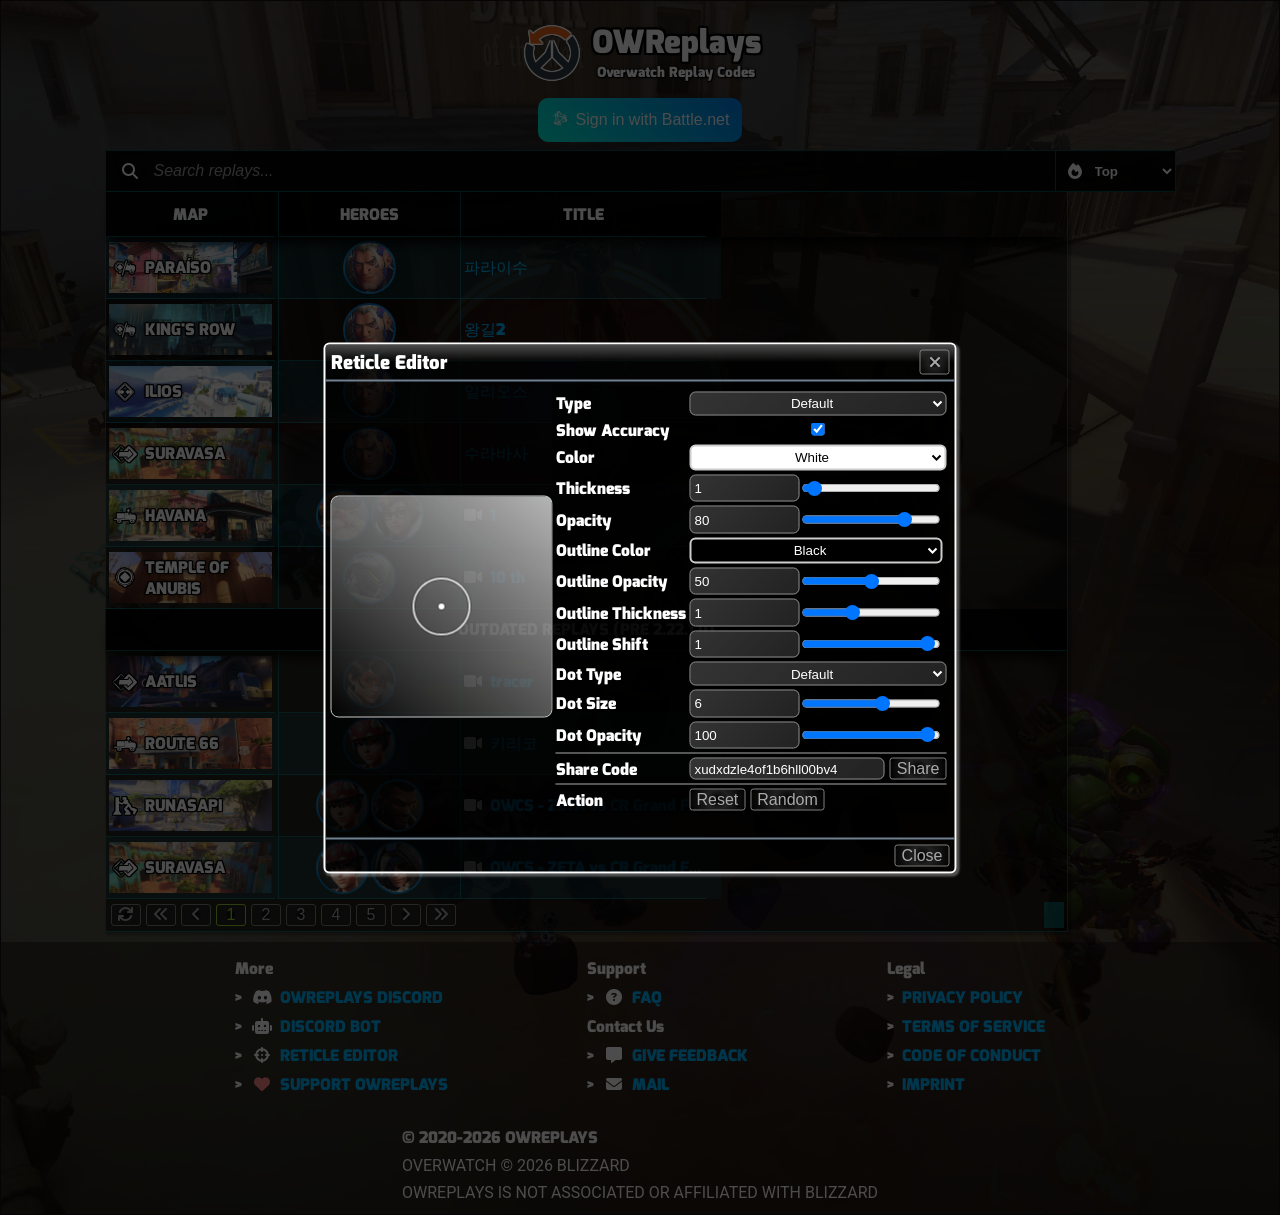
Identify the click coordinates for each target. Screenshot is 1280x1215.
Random (787, 799)
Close (922, 854)
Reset (718, 799)
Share (918, 768)
